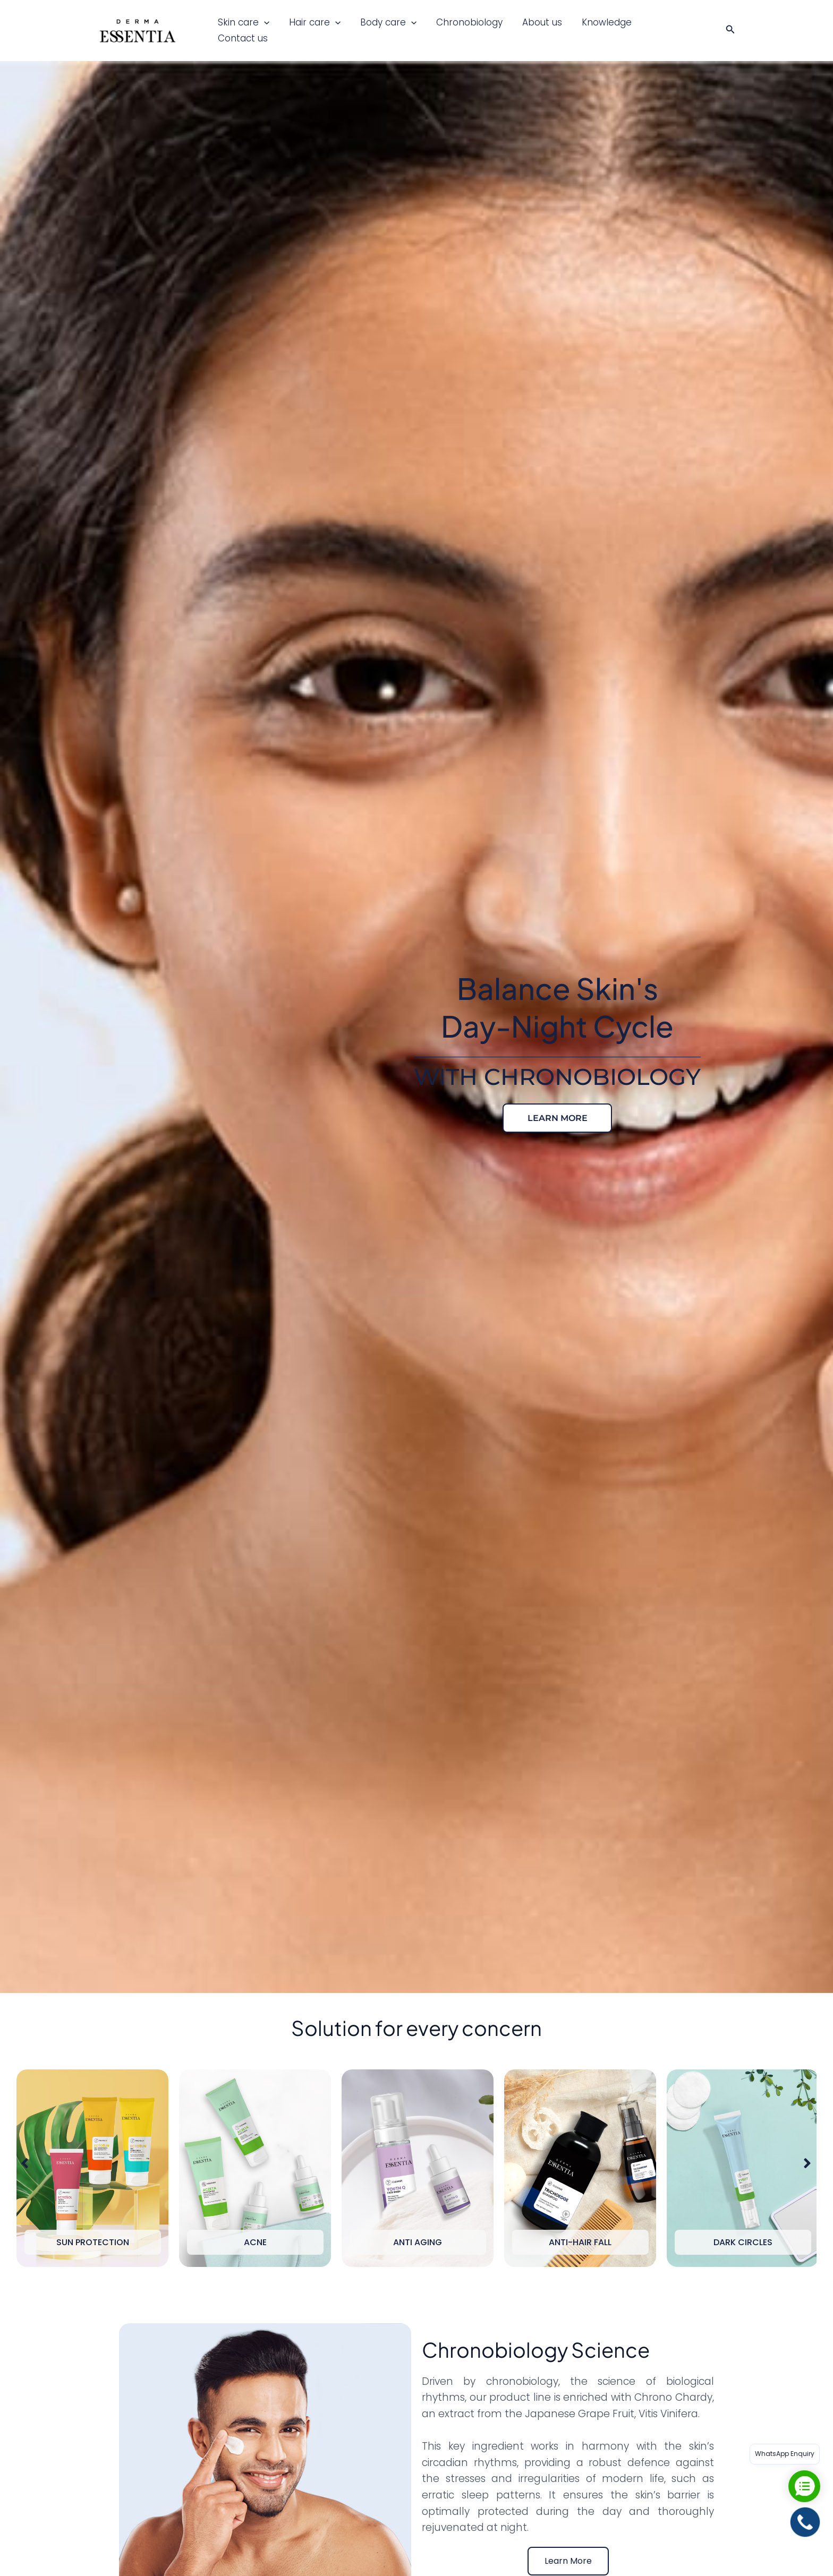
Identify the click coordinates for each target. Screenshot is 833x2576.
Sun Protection (92, 2242)
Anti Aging (417, 2242)
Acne (255, 2242)
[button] (263, 30)
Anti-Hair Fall (580, 2242)
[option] (92, 2180)
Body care (384, 30)
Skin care (242, 30)
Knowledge (598, 30)
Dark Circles (742, 2242)
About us (535, 30)
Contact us (666, 30)
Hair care (312, 30)
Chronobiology (464, 30)
